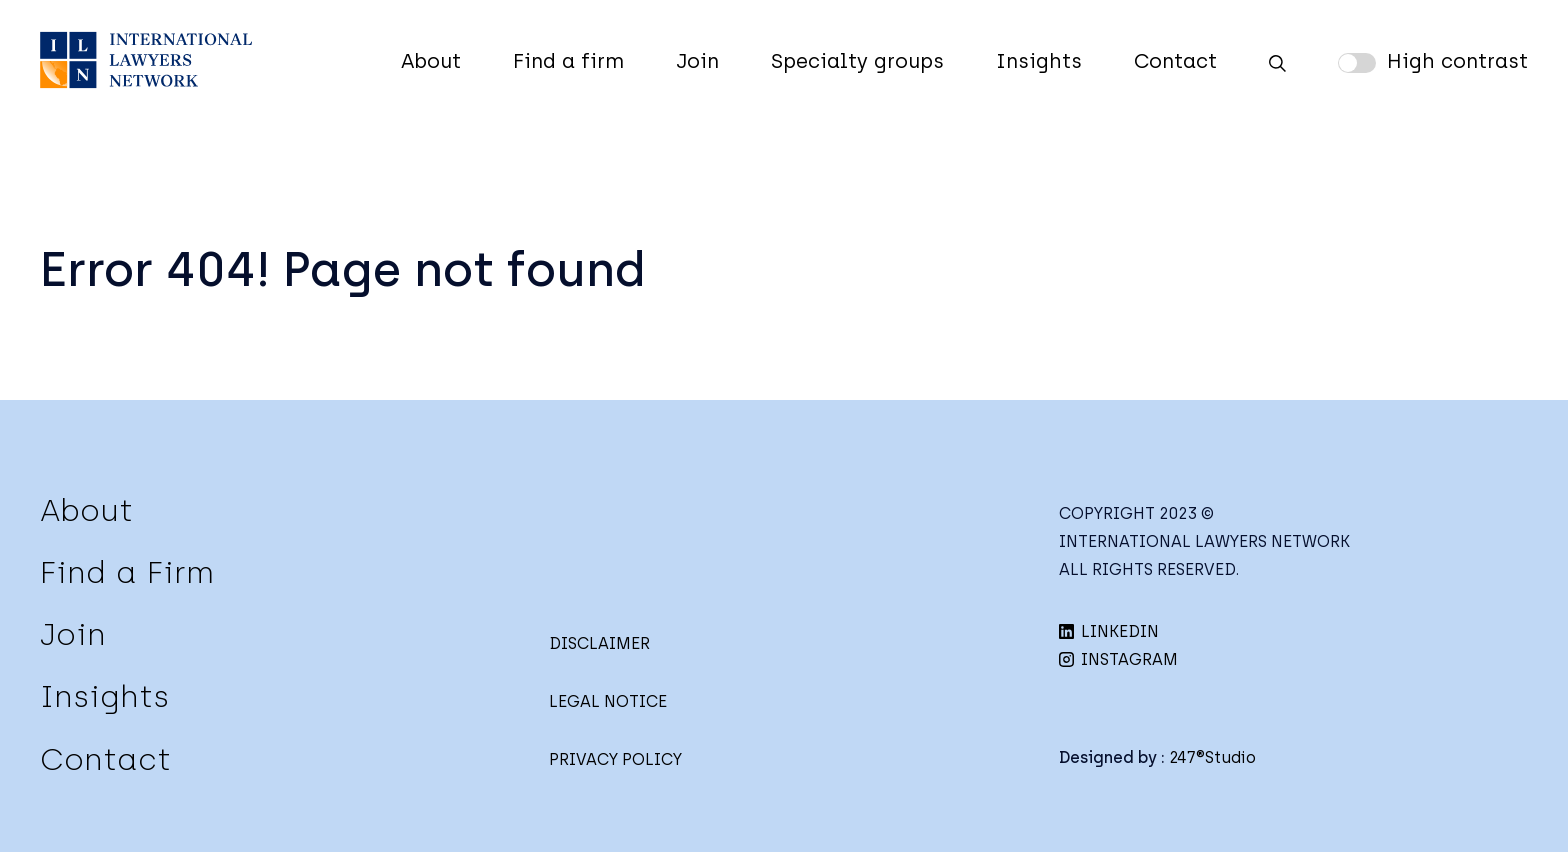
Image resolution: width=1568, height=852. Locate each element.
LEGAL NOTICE (608, 701)
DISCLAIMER (599, 643)
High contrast (1457, 61)
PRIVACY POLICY (615, 759)
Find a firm (568, 61)
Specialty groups (857, 61)
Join (697, 61)
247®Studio (1212, 757)
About (431, 61)
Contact (1175, 61)
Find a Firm (127, 572)
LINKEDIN (1109, 631)
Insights (1039, 61)
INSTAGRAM (1118, 659)
